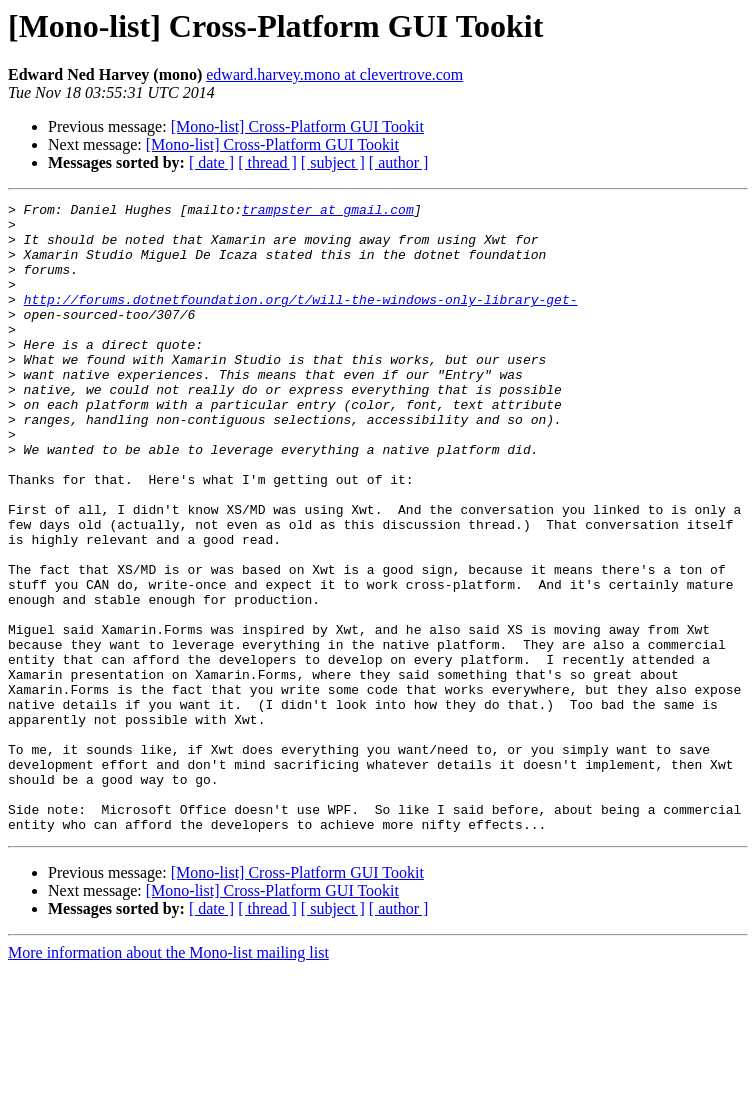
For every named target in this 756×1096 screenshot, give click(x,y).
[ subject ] (333, 162)
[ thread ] (267, 162)
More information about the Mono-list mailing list (168, 1078)
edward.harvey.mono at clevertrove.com (334, 74)
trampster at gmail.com (328, 212)
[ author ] (399, 162)
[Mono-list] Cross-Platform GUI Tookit (297, 126)
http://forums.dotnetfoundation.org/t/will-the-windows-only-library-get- (301, 320)
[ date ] (211, 162)
